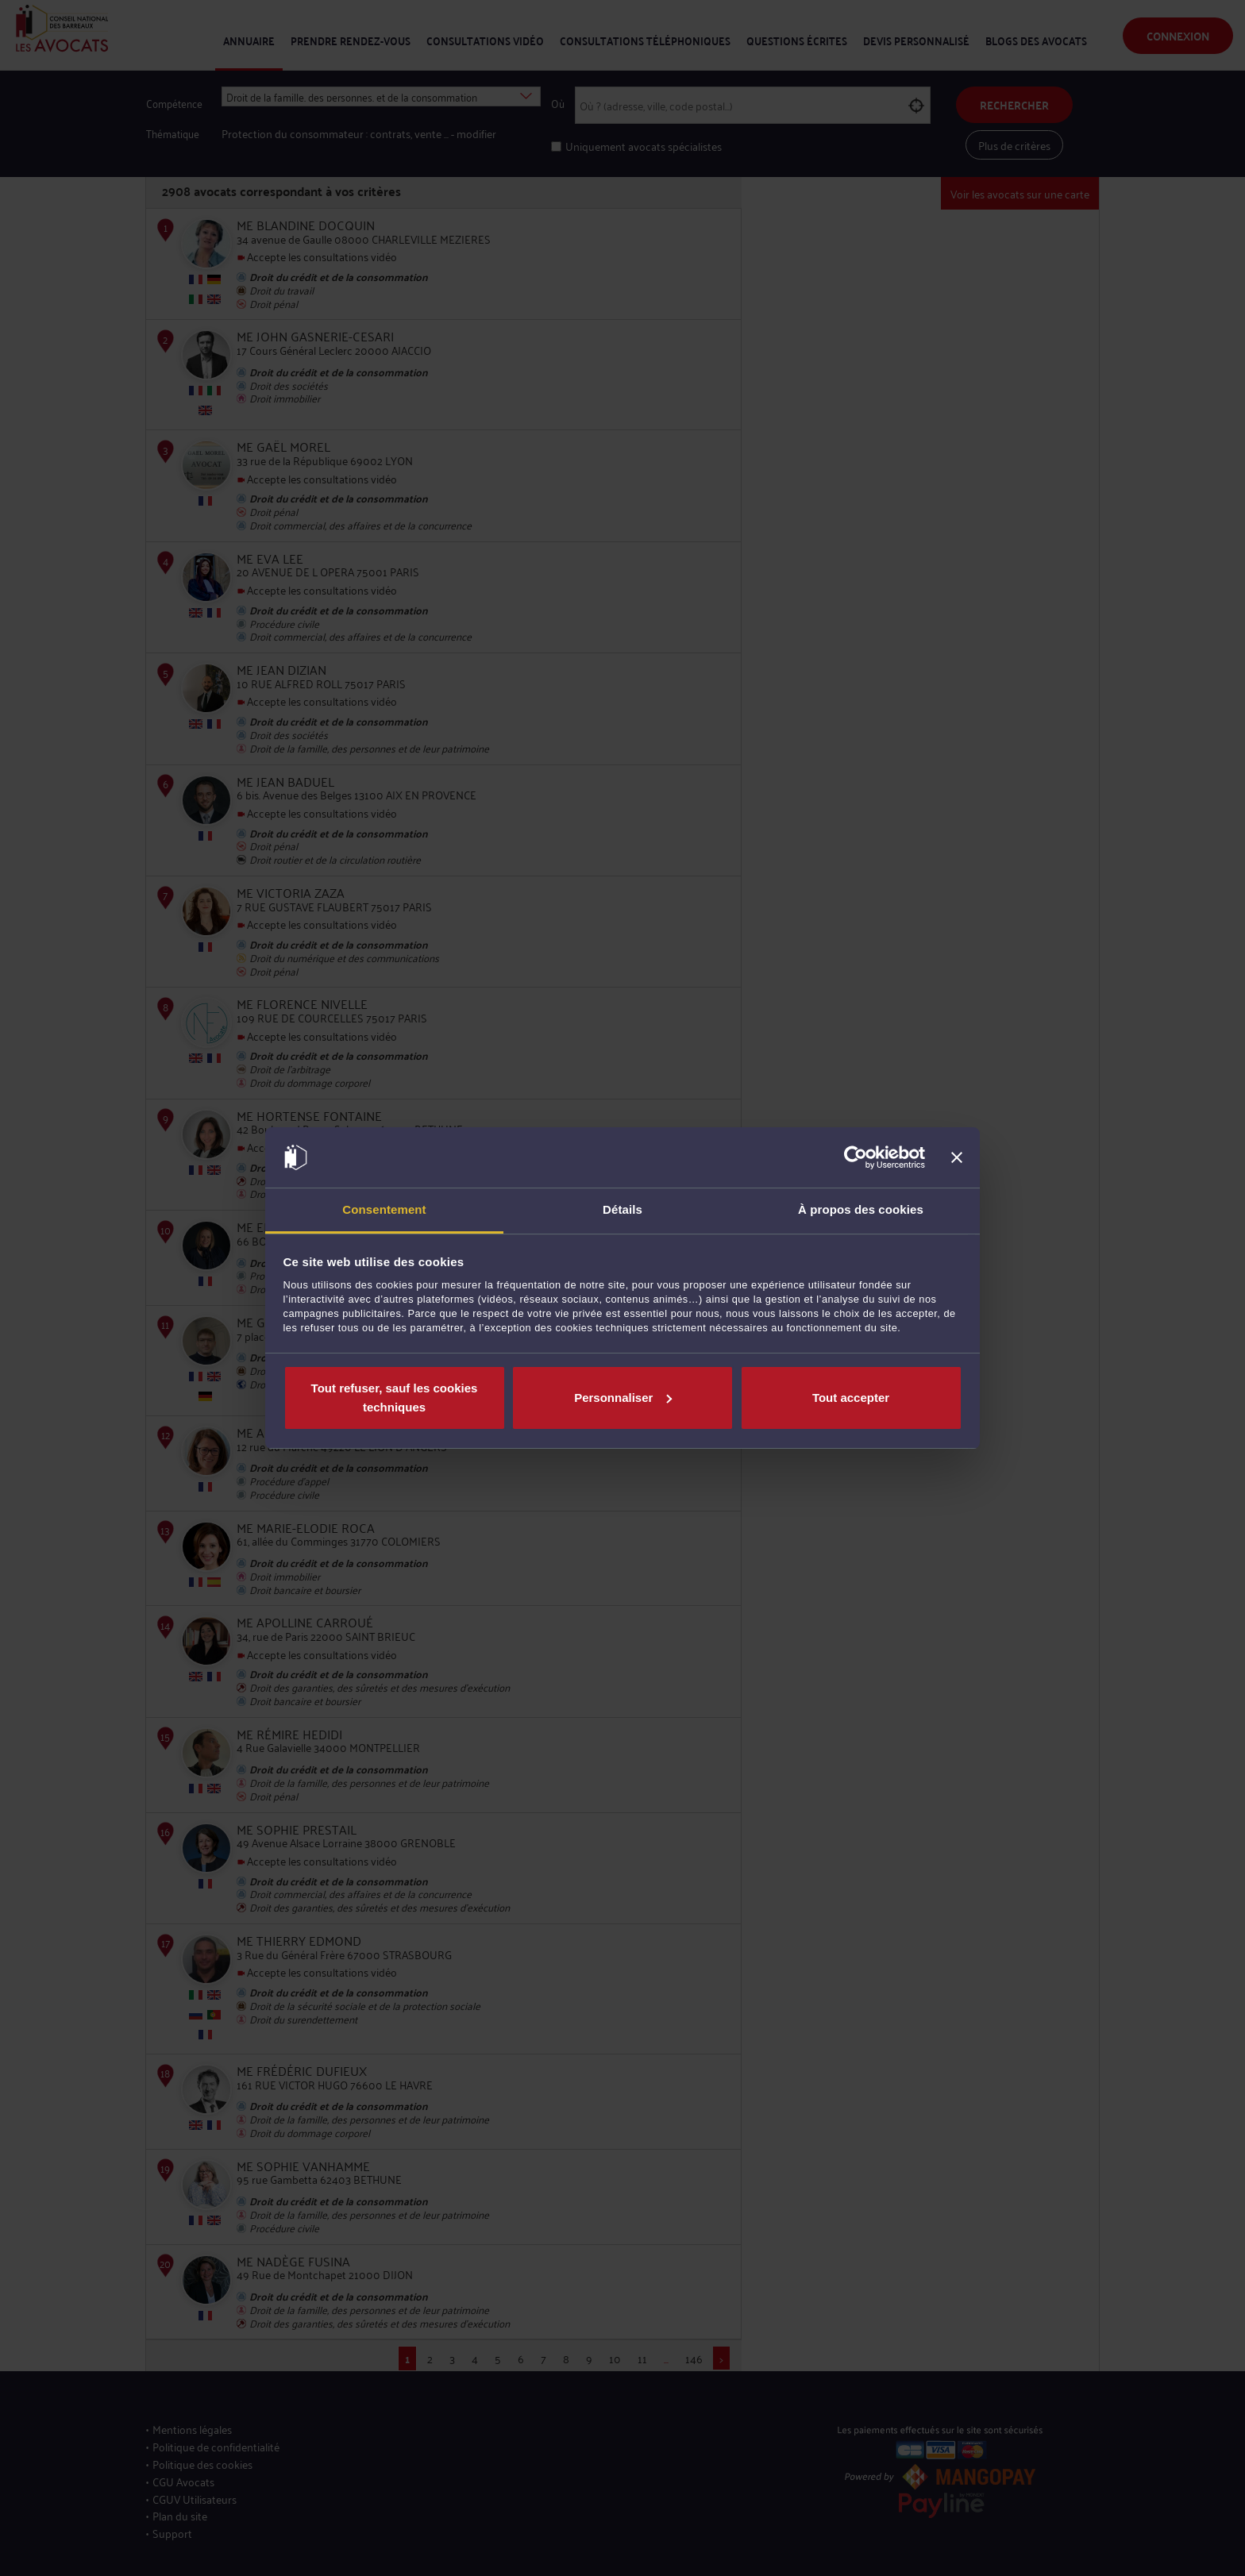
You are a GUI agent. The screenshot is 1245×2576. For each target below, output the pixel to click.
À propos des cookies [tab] (860, 1209)
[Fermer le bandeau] (956, 1157)
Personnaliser (623, 1397)
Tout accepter (850, 1397)
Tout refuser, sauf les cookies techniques (394, 1397)
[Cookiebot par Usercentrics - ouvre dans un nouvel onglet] (855, 1157)
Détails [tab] (622, 1209)
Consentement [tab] (384, 1209)
